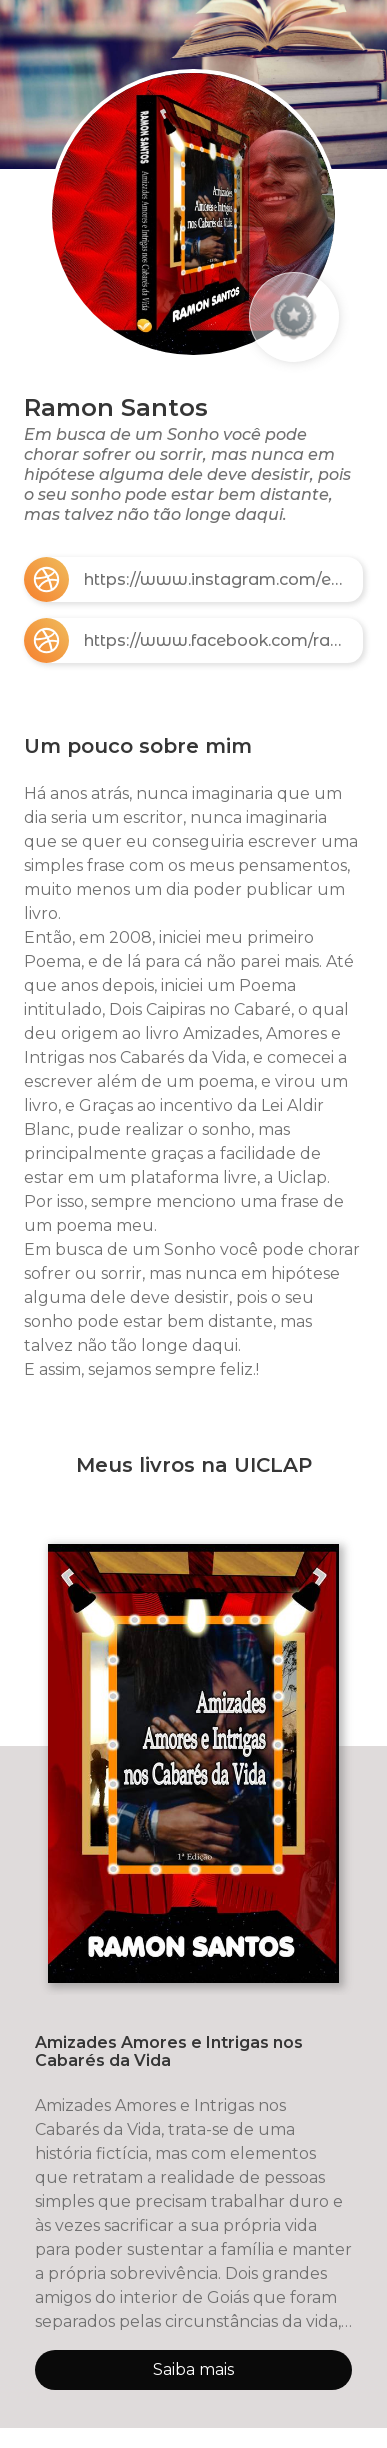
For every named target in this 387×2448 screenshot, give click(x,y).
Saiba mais (193, 2369)
